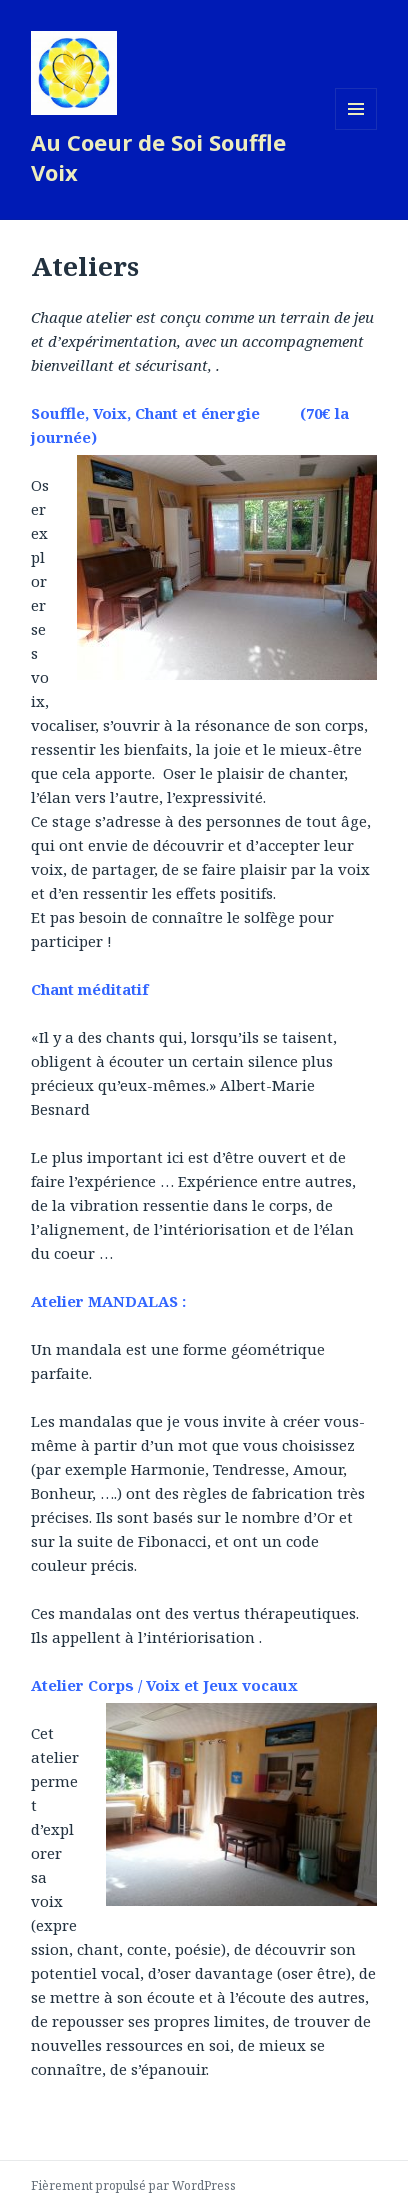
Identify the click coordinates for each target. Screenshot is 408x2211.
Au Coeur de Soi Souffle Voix (158, 157)
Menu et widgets (356, 129)
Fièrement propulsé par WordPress (133, 2185)
